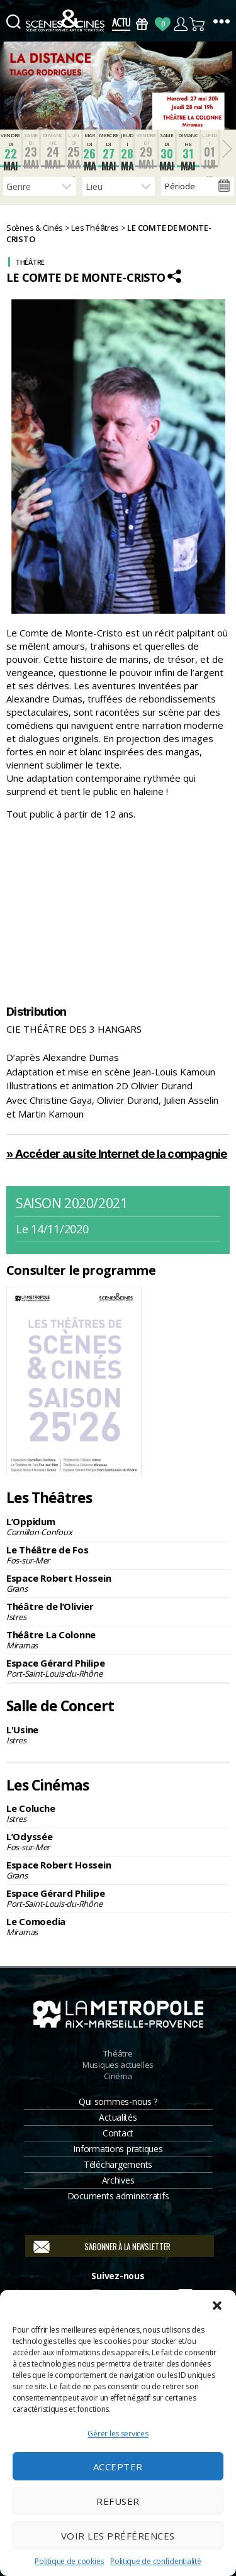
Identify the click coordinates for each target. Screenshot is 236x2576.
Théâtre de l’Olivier (118, 1611)
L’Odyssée (118, 1841)
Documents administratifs (118, 2196)
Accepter (118, 2466)
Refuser (118, 2501)
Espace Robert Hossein (118, 1583)
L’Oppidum (118, 1526)
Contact (118, 2133)
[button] (217, 2305)
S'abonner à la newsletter (127, 2246)
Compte (180, 24)
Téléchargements (118, 2164)
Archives (118, 2180)
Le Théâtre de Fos (118, 1554)
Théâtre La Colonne (118, 1639)
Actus (121, 24)
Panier (198, 24)
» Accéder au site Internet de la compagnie (116, 1153)
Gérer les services (117, 2433)
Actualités (118, 2117)
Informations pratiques (117, 2149)
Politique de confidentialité (155, 2561)
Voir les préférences (118, 2535)
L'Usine (118, 1734)
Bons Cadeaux (142, 24)
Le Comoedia (118, 1926)
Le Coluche (118, 1813)
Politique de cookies (69, 2561)
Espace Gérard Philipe (118, 1668)
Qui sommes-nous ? (118, 2101)
